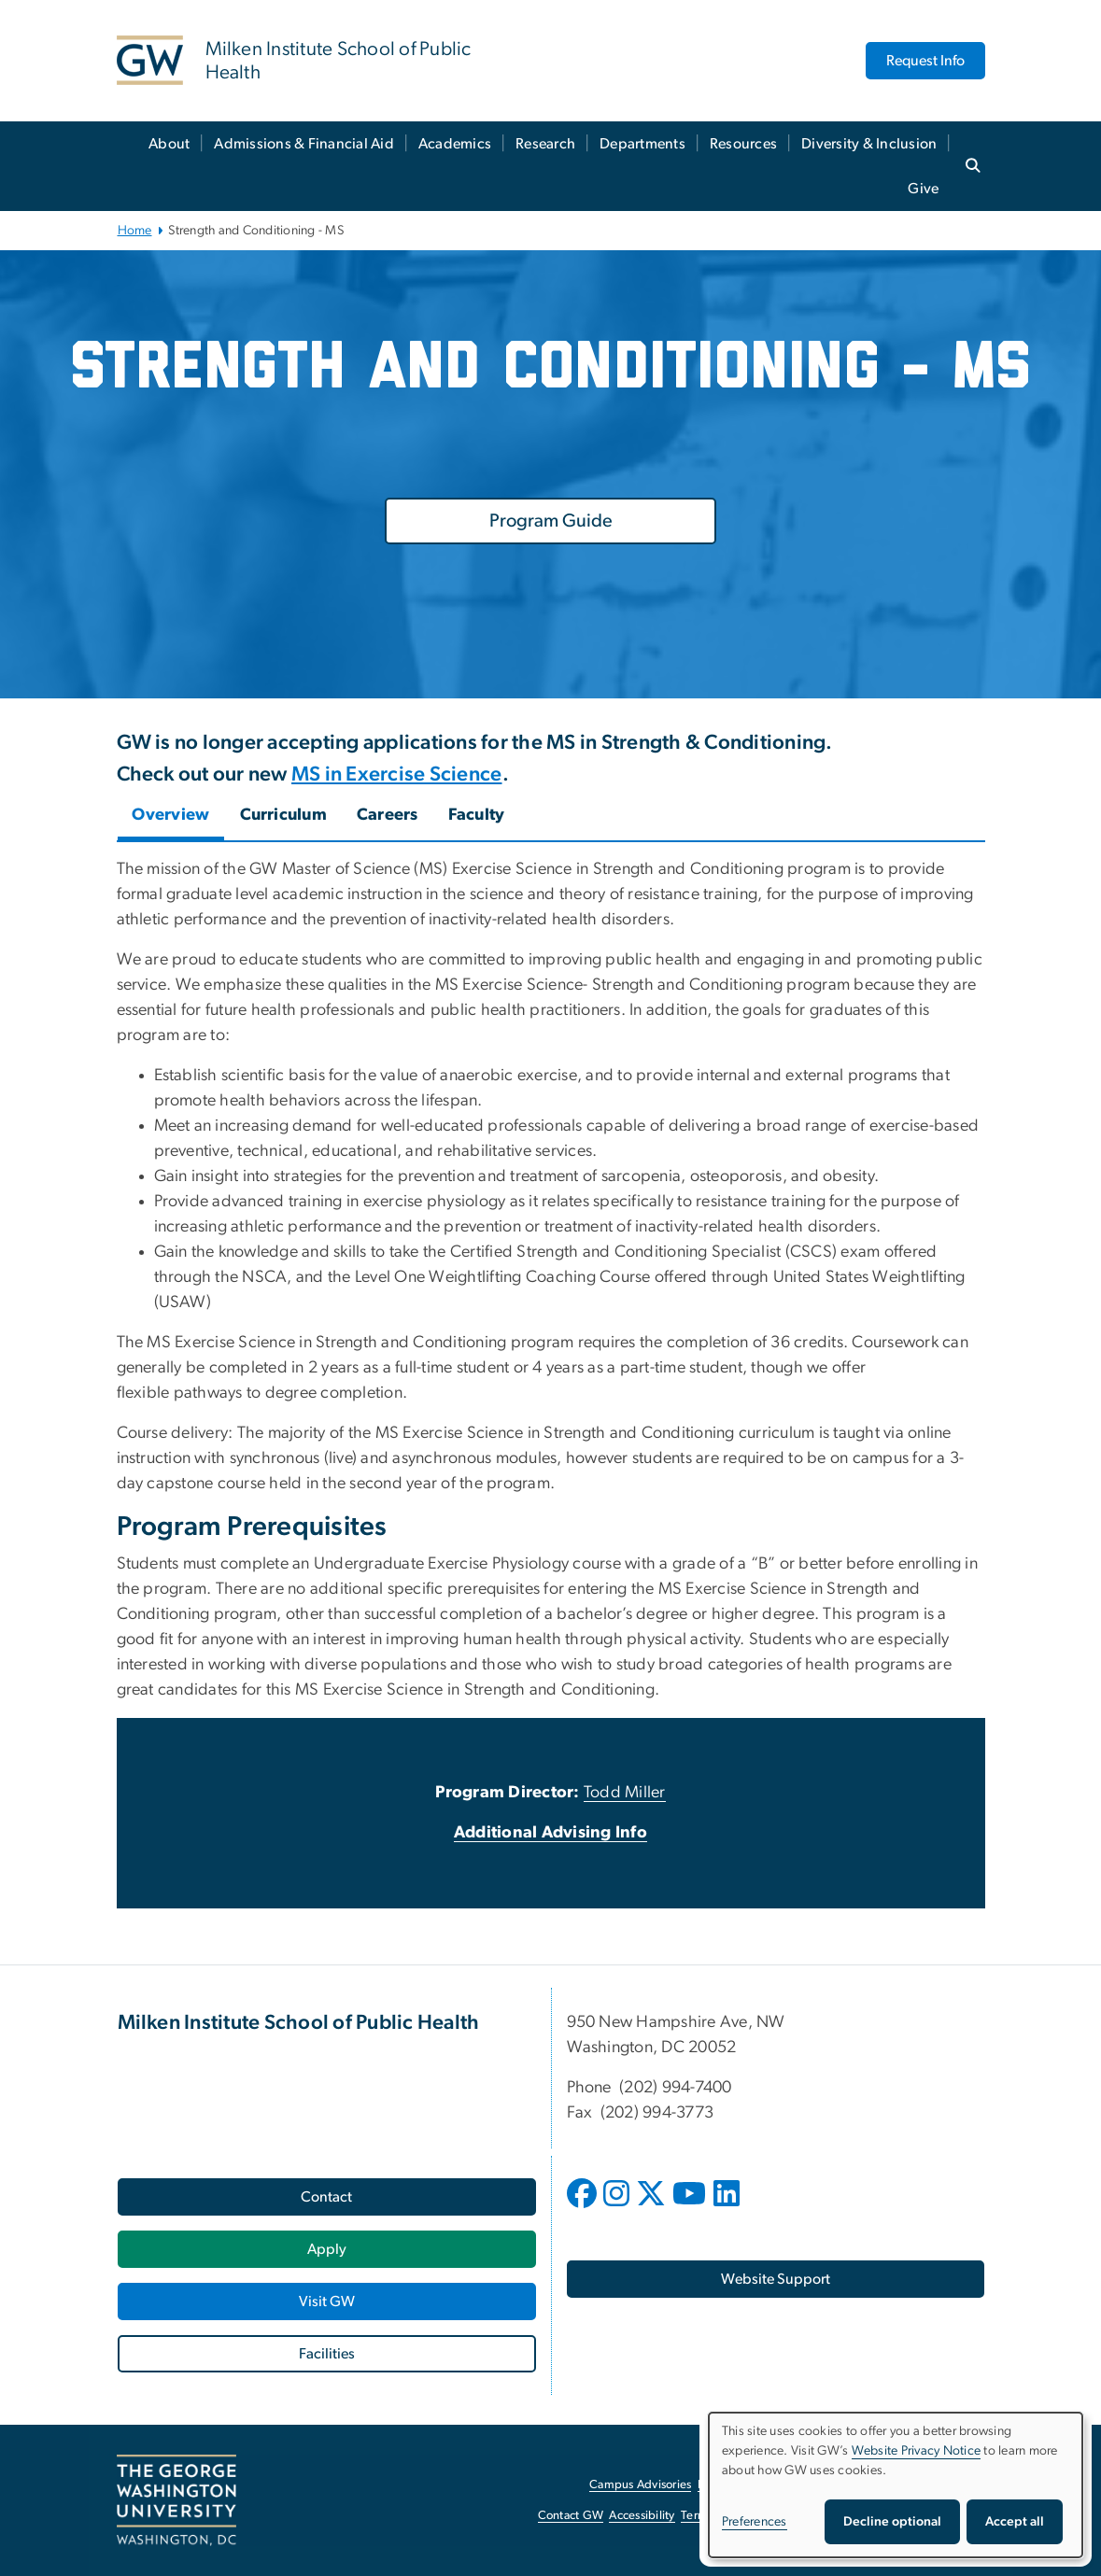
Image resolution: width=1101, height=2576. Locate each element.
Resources (743, 143)
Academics (454, 143)
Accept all (1014, 2521)
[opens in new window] (583, 2207)
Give (923, 188)
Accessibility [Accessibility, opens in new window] (641, 2516)
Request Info (925, 60)
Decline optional (892, 2521)
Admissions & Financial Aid (304, 143)
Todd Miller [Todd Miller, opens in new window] (625, 1792)
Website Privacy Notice (916, 2450)
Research (545, 143)
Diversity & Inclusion (869, 143)
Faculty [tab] (476, 815)
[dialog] (895, 2485)
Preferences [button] (754, 2521)
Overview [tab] (171, 815)
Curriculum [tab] (284, 815)
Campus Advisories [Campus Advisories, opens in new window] (640, 2485)
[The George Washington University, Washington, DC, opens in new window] (176, 2500)
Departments (642, 143)
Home (135, 230)
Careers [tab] (387, 815)
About (169, 143)
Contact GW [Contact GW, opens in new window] (571, 2516)
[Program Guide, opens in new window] (550, 521)
